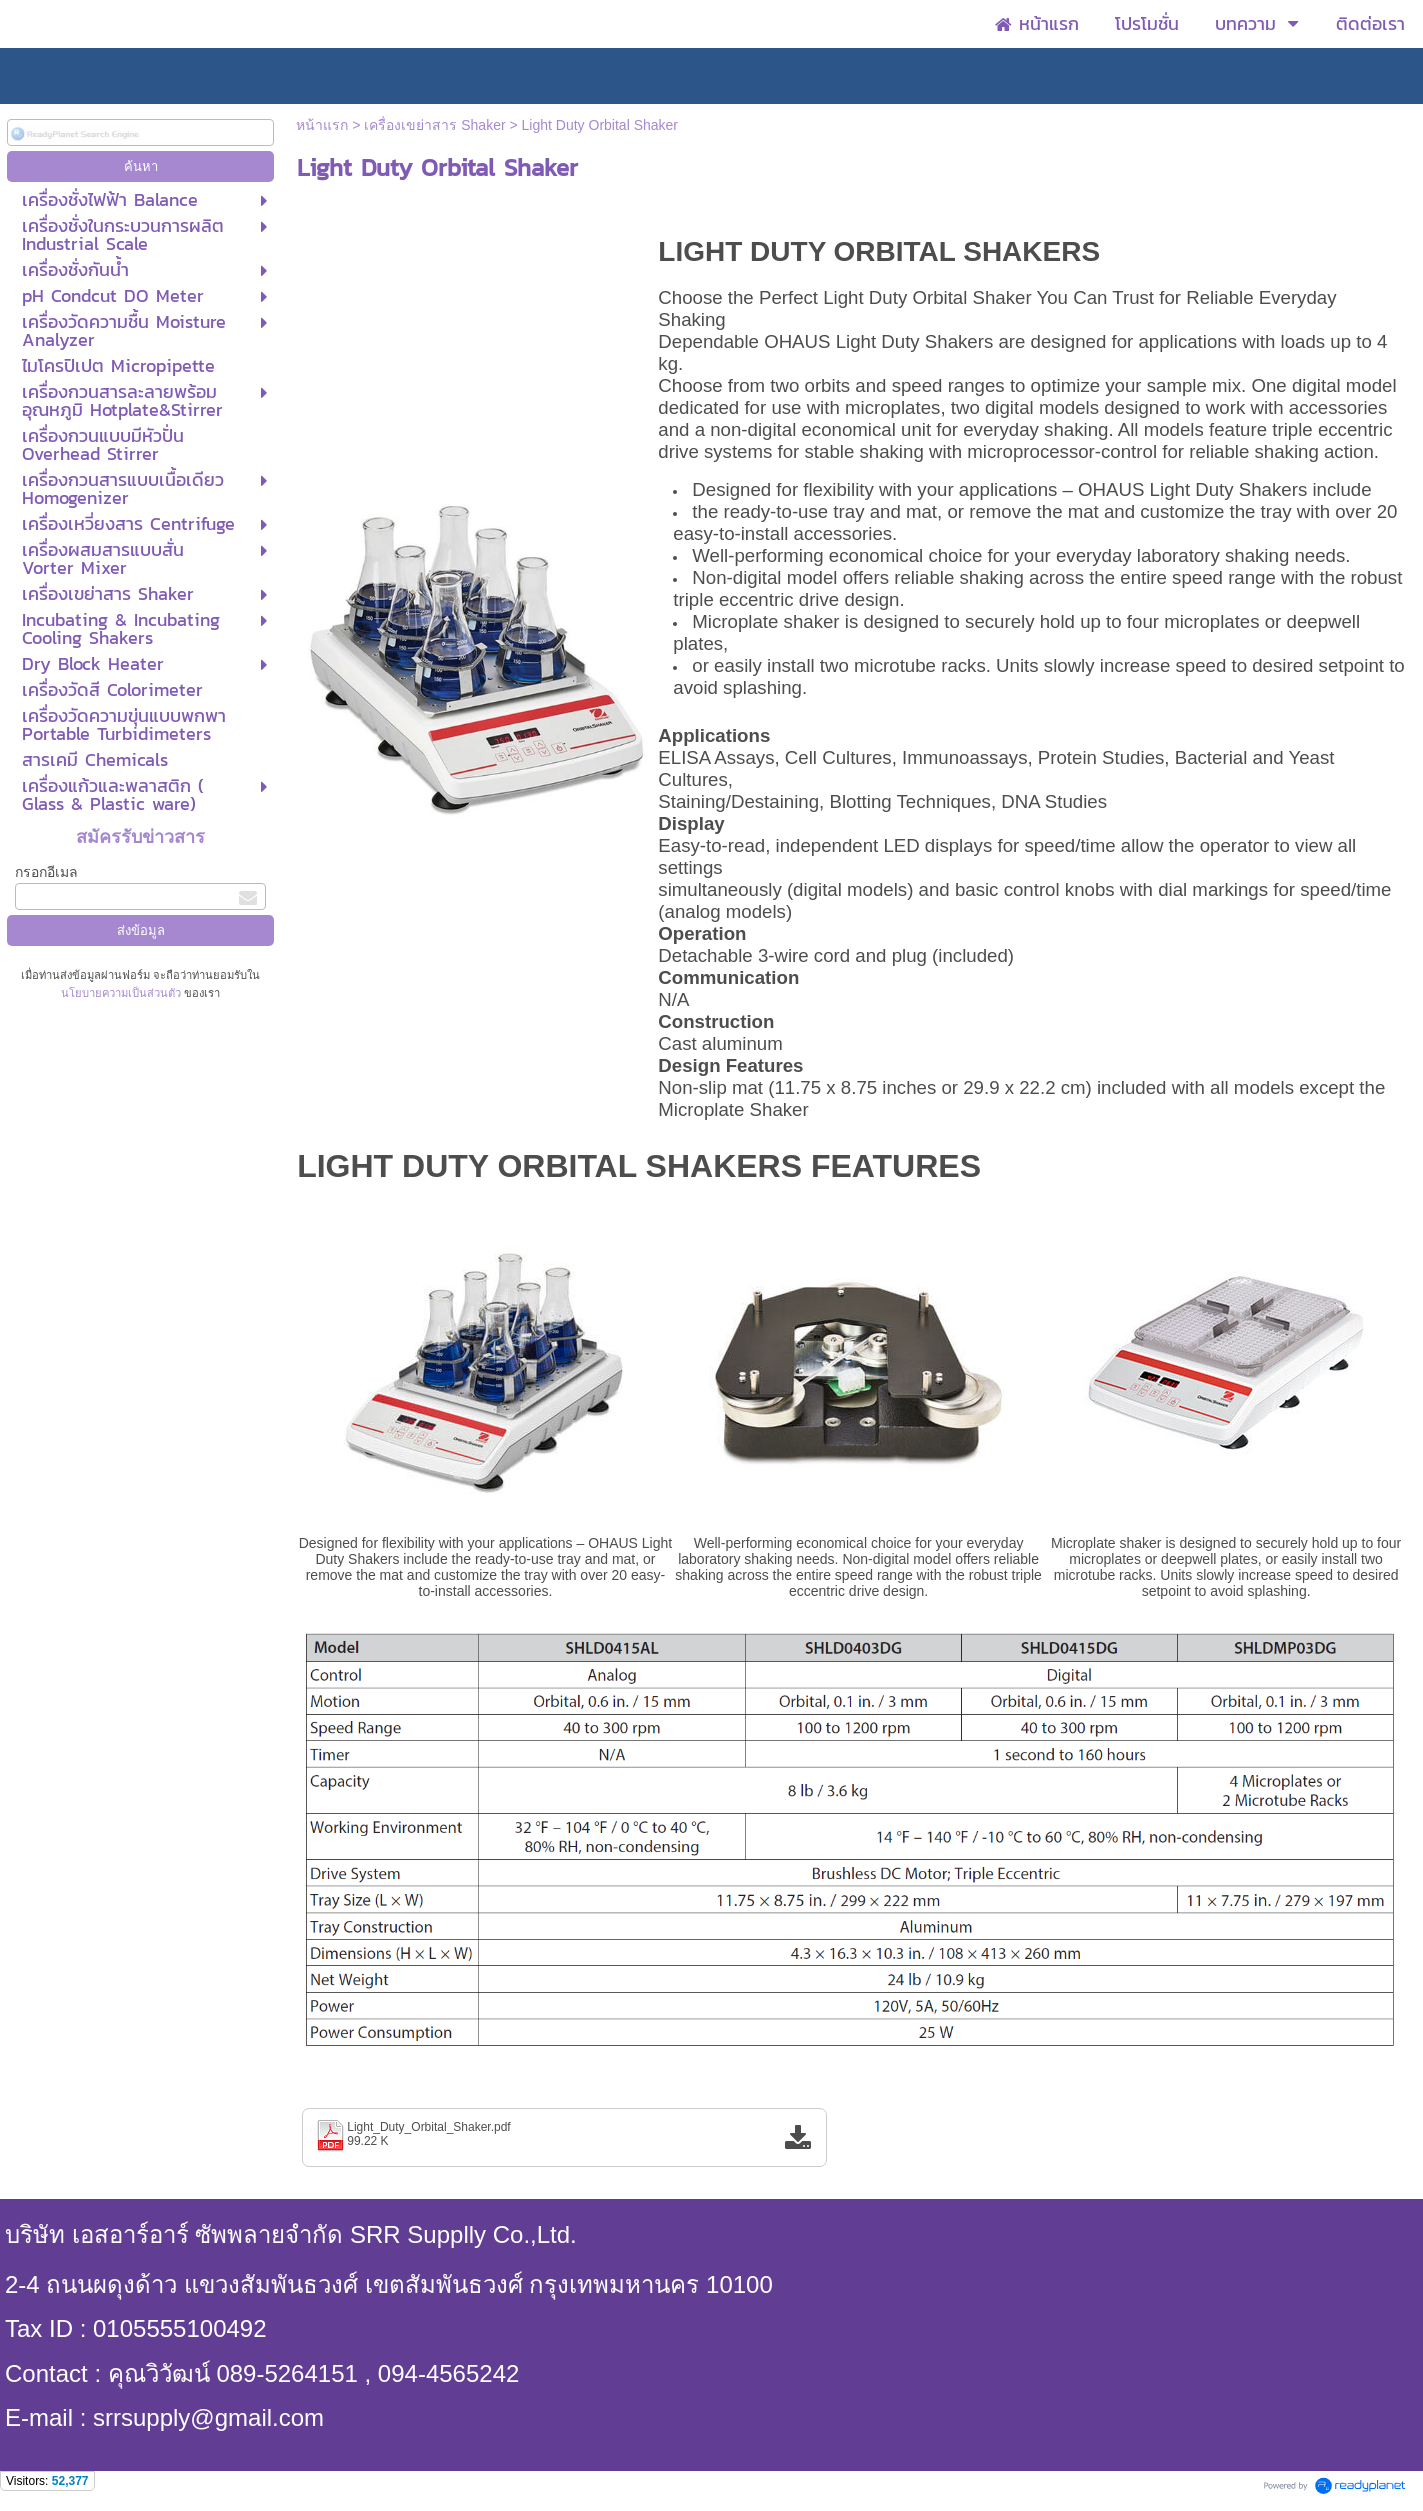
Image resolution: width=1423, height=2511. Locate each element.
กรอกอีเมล (46, 872)
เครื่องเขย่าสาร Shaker (434, 125)
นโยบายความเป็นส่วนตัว (122, 993)
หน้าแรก (322, 125)
